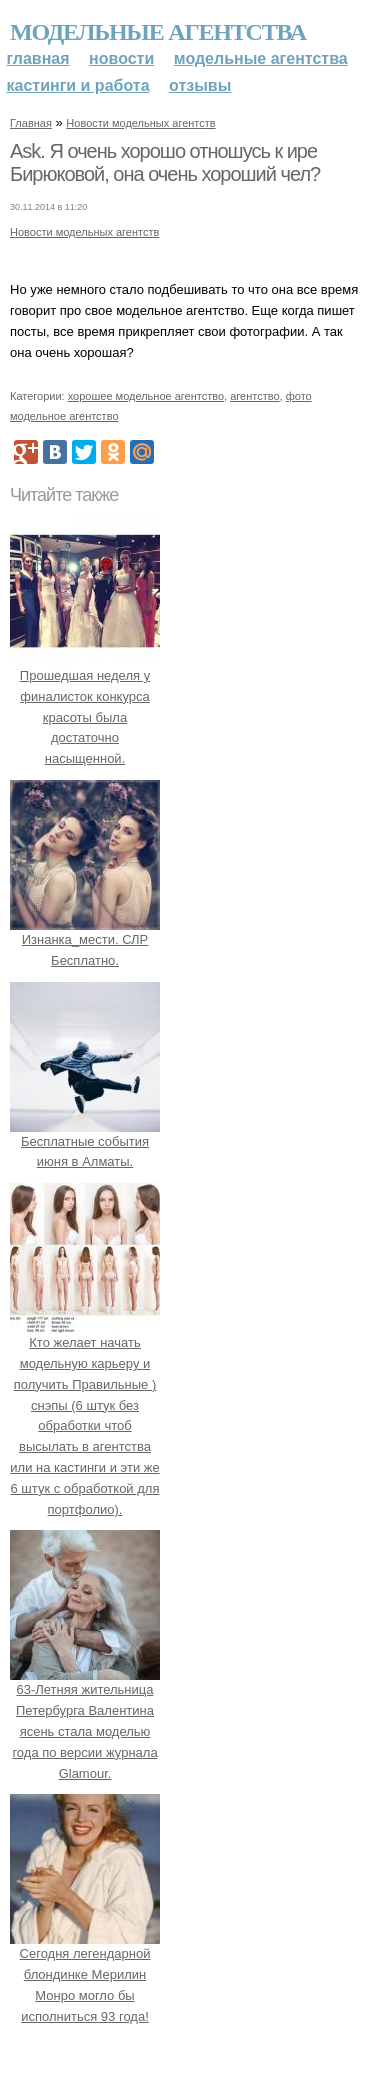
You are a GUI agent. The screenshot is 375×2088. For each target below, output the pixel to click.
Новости (121, 58)
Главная (38, 58)
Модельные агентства (158, 32)
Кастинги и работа (78, 85)
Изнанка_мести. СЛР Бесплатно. (85, 939)
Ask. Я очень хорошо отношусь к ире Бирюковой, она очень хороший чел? (165, 163)
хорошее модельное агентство (146, 396)
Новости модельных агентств (140, 123)
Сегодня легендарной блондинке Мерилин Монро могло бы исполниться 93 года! (85, 1975)
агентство (254, 396)
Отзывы (200, 85)
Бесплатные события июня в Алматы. (85, 1141)
